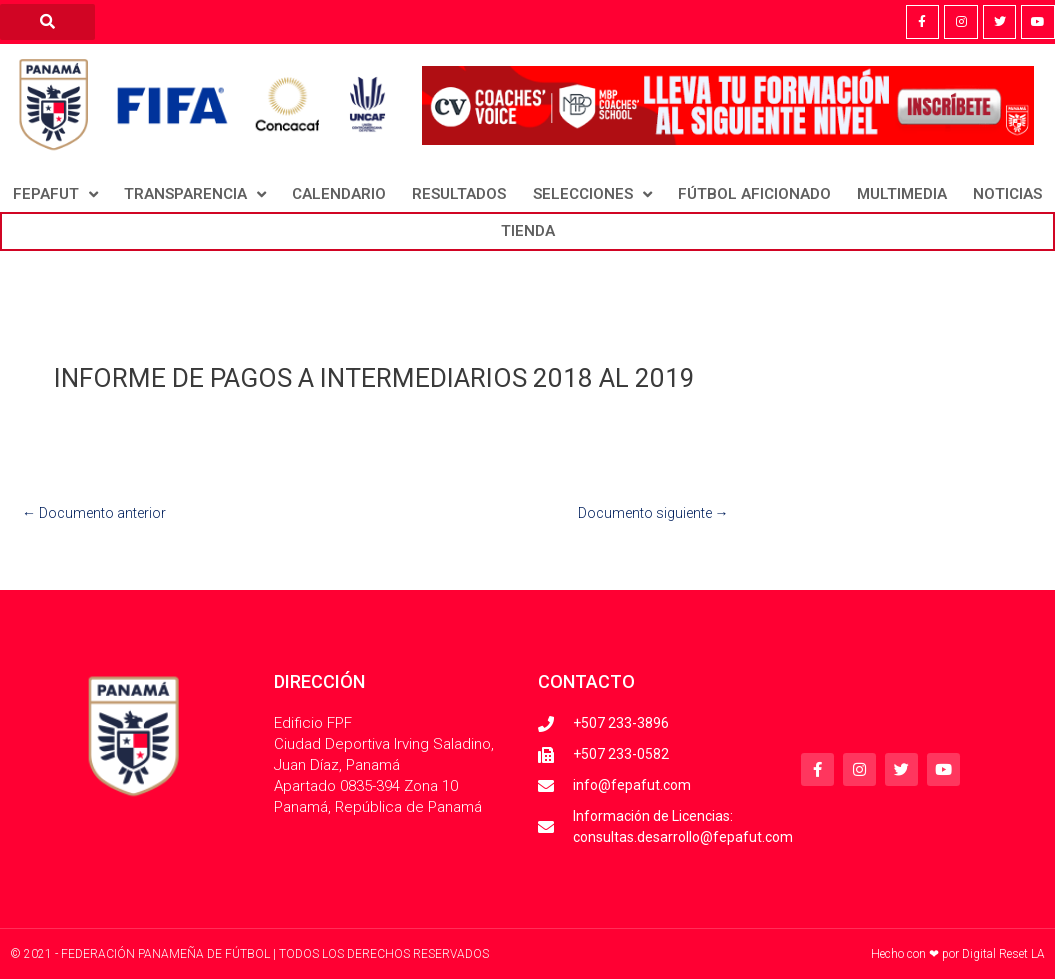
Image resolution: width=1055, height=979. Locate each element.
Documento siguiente (653, 513)
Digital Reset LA (1003, 954)
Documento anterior (94, 513)
